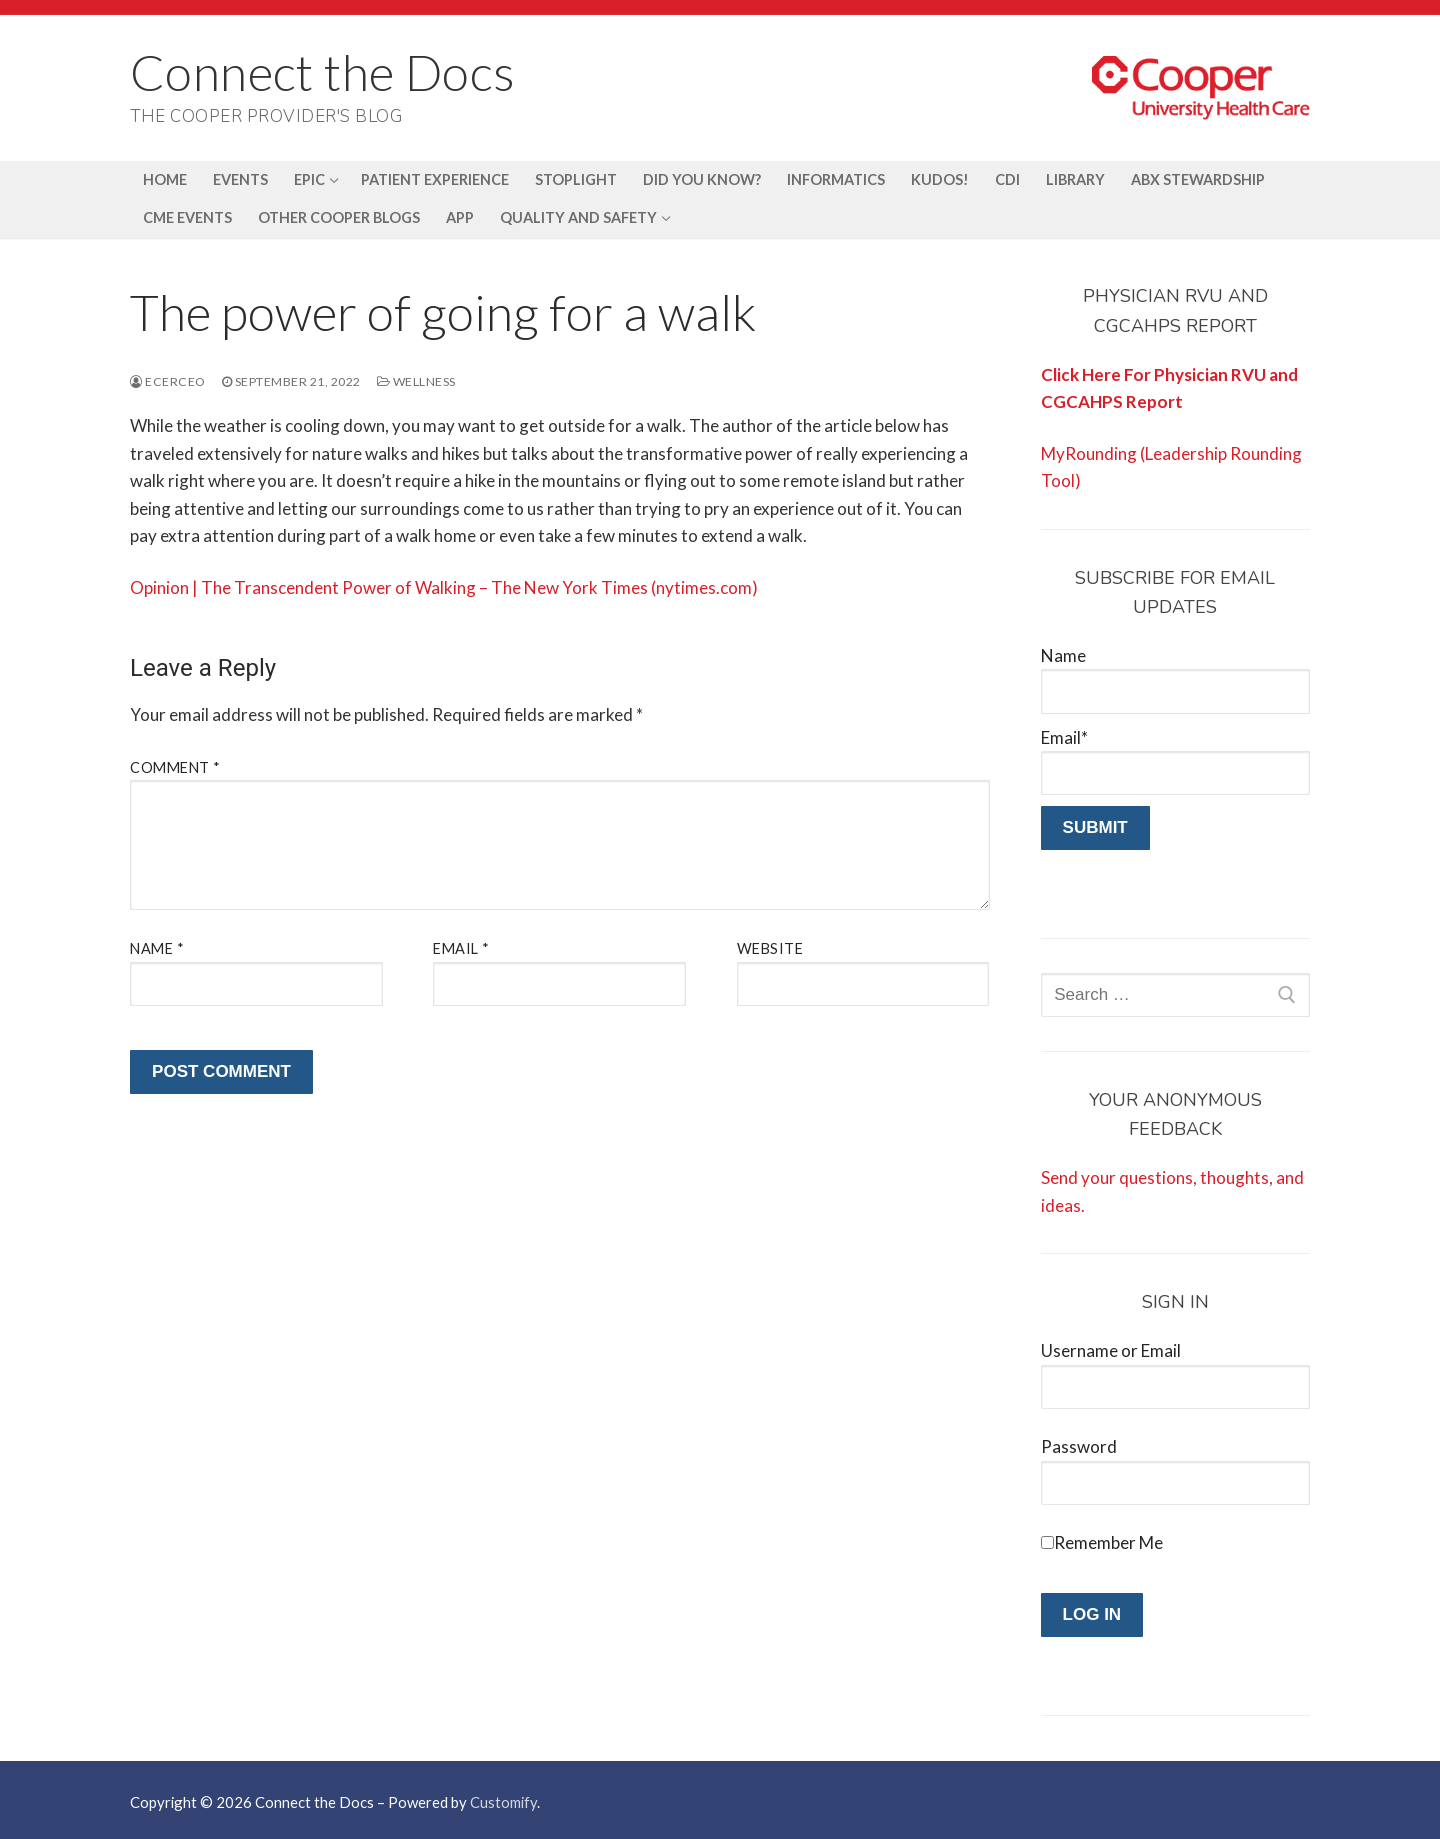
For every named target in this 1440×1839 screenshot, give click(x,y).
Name (157, 948)
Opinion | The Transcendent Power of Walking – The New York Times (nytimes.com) (444, 587)
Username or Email (1111, 1350)
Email (461, 948)
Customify (503, 1802)
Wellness (416, 381)
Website (770, 948)
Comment (175, 767)
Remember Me (1108, 1542)
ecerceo (168, 381)
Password (1079, 1446)
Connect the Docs (322, 72)
